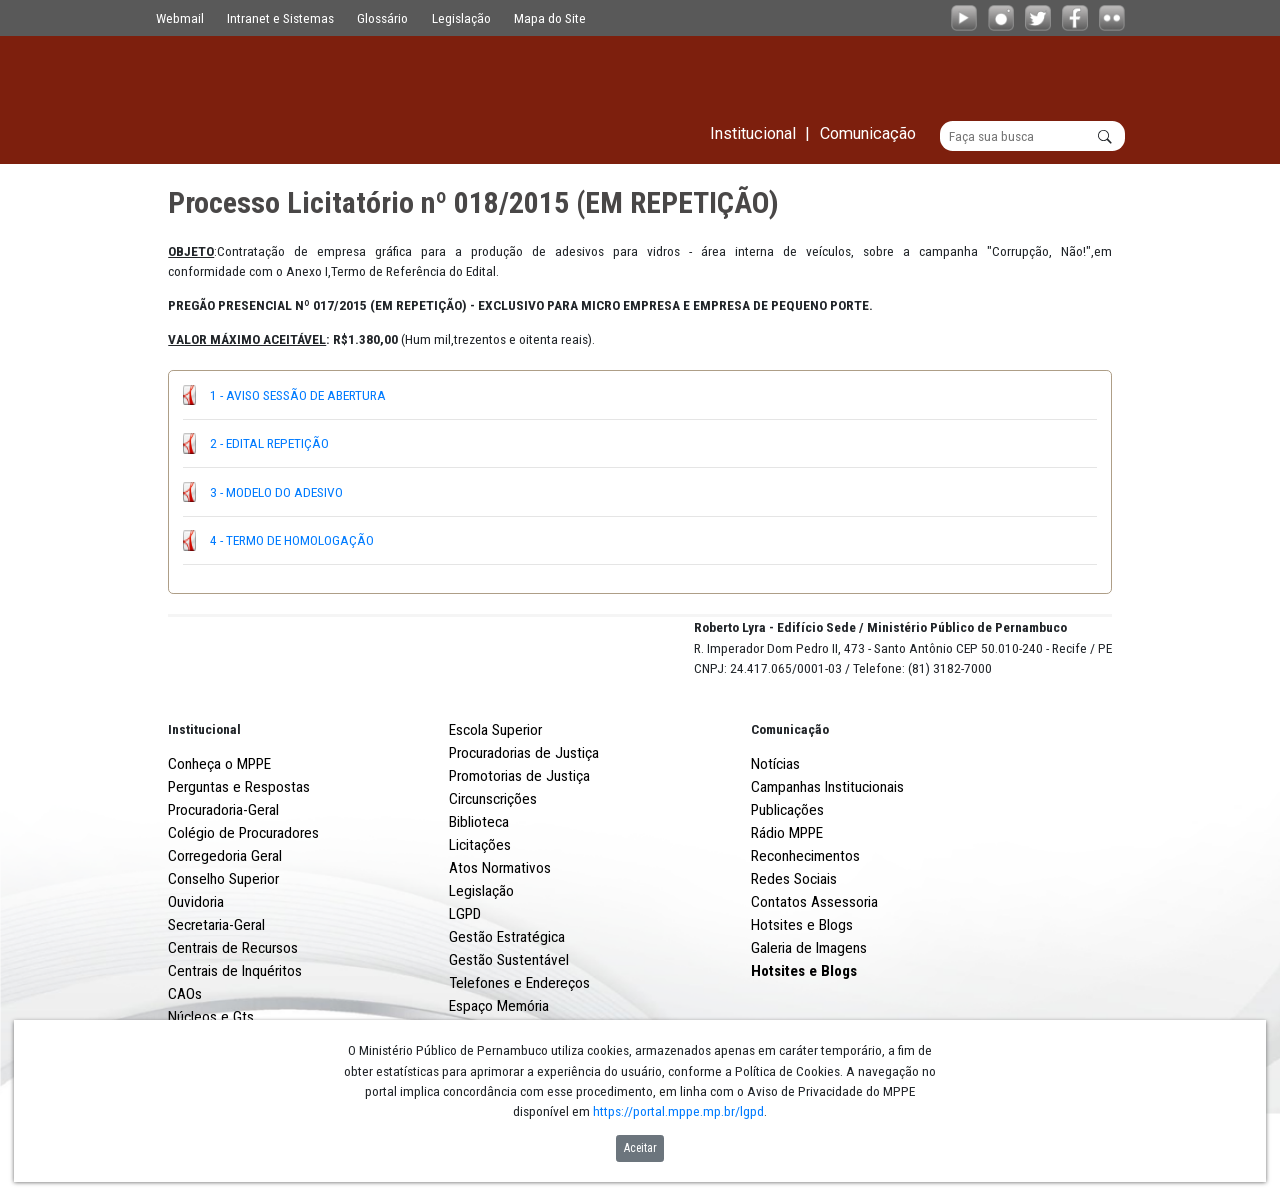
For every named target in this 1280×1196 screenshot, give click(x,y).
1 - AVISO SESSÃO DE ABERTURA (298, 395)
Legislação (461, 18)
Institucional (204, 803)
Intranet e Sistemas (280, 18)
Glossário (382, 18)
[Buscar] (1032, 136)
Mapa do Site (550, 18)
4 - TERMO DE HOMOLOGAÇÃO (292, 540)
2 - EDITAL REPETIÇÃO (269, 443)
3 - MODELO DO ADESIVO (276, 492)
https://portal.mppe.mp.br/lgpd (678, 1111)
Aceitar (640, 1148)
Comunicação (790, 803)
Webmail (180, 18)
